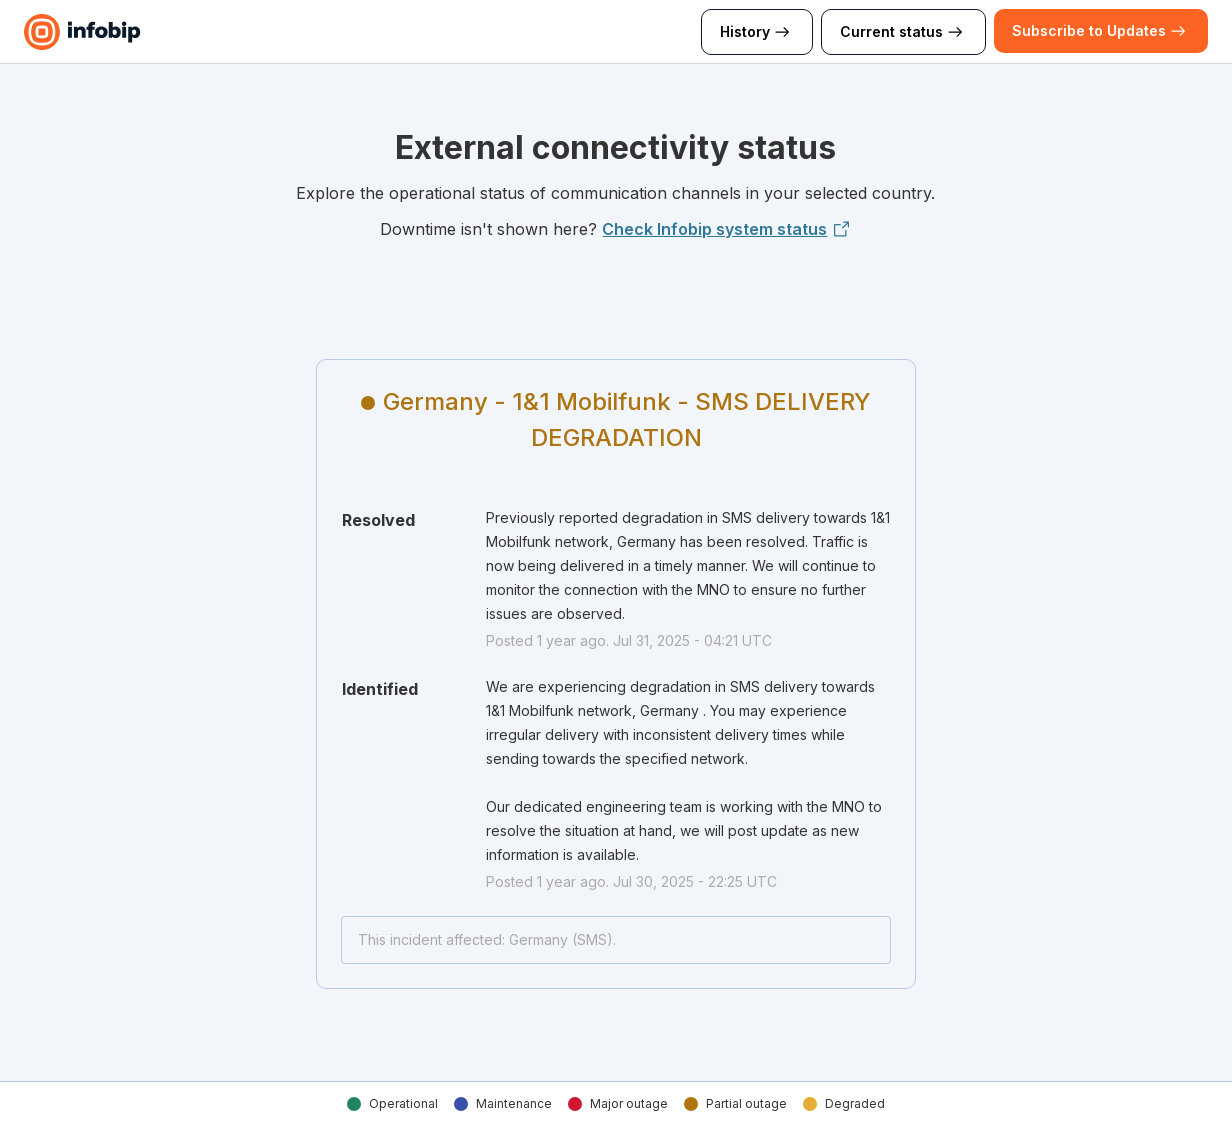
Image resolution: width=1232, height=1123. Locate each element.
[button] (1089, 31)
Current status (903, 32)
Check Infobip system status (726, 229)
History (757, 32)
